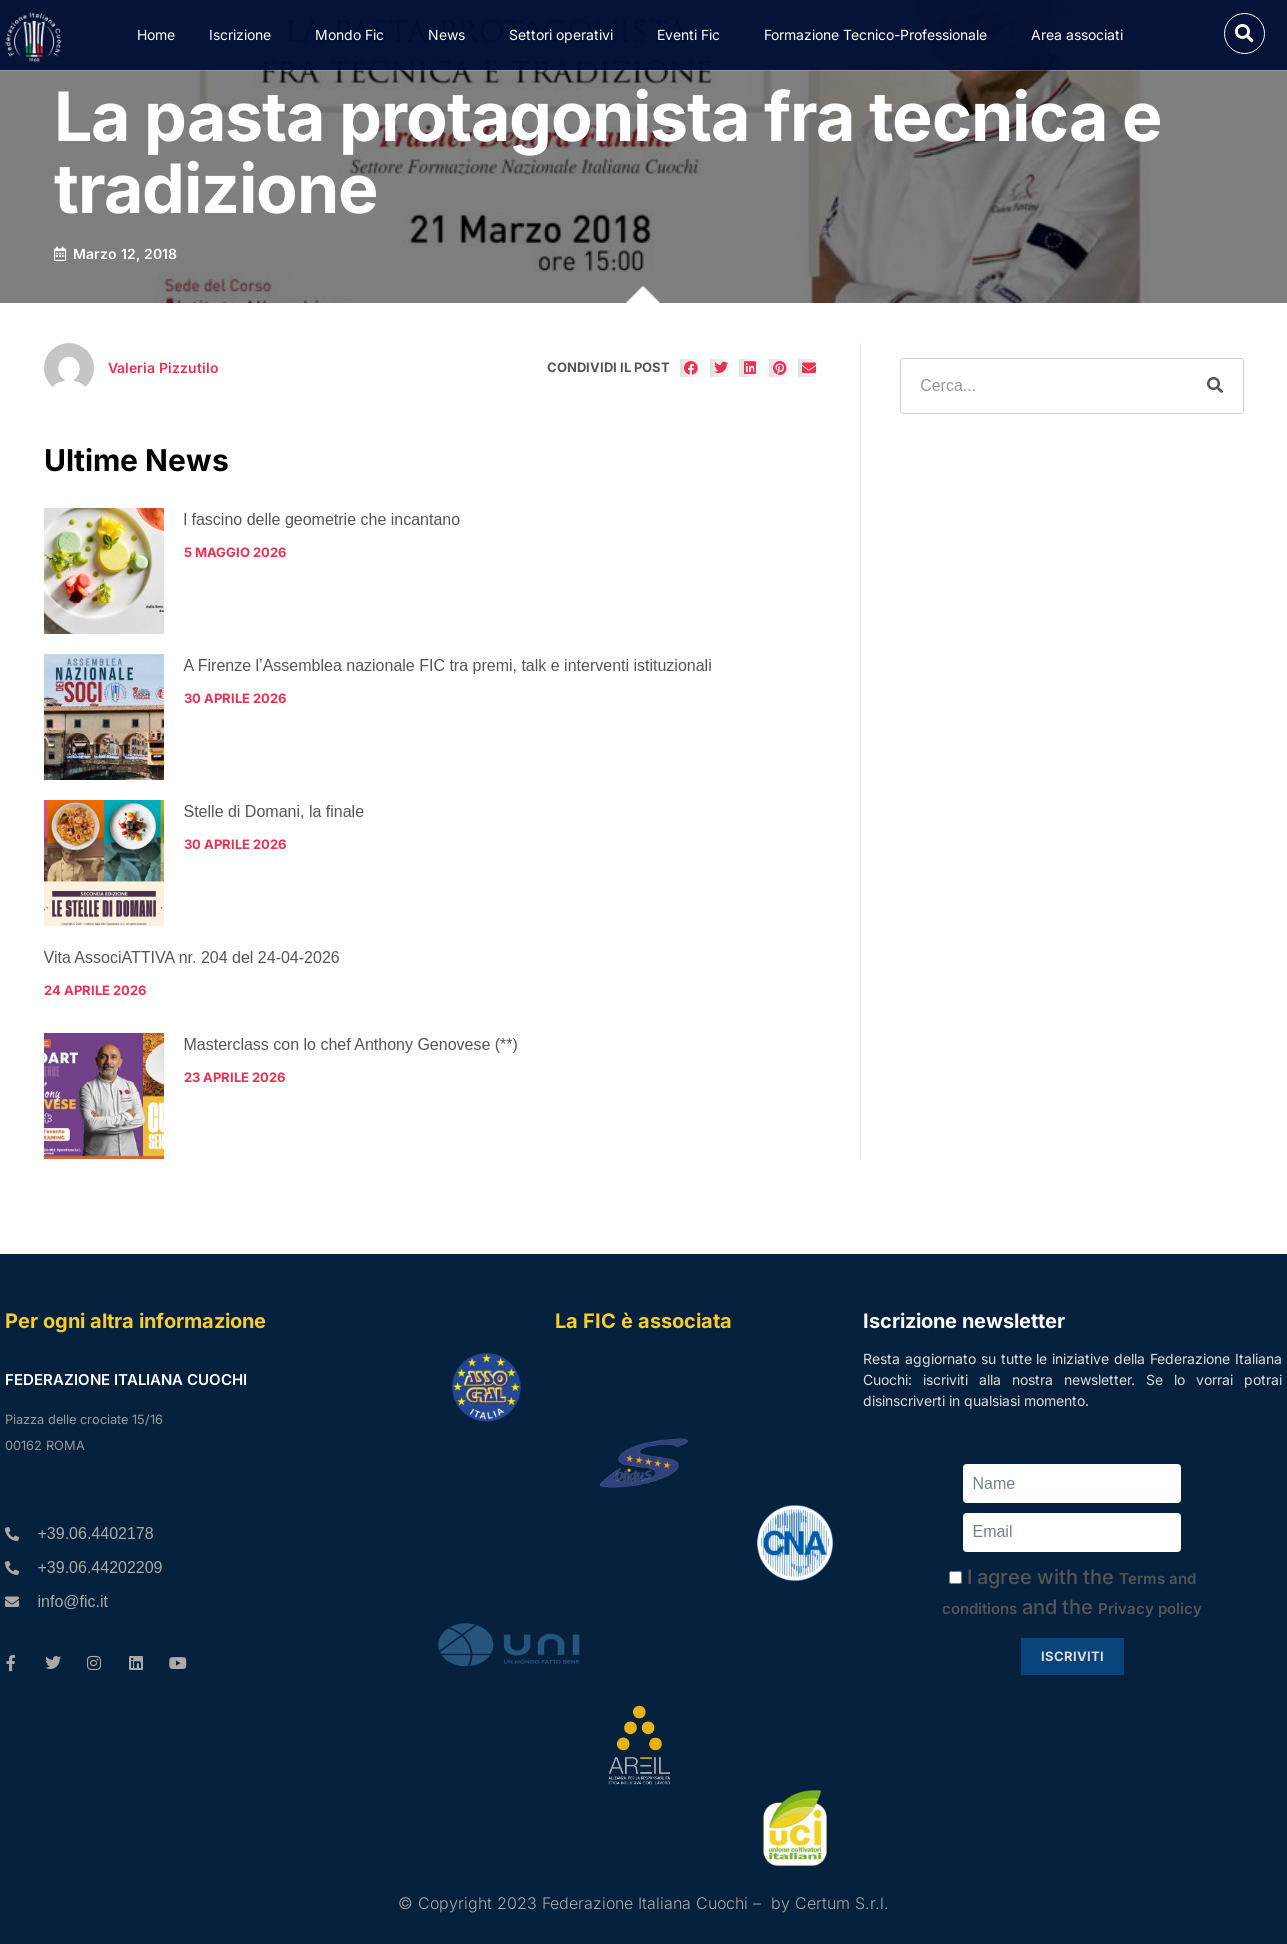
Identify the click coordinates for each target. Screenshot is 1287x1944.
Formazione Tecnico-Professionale (880, 35)
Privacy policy (1150, 1608)
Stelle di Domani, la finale (274, 811)
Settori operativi (566, 35)
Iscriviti (1072, 1656)
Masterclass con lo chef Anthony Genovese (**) (351, 1044)
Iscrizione (245, 35)
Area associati (1082, 35)
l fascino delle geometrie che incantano (322, 519)
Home (156, 34)
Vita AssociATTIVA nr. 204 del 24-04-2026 (192, 957)
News (451, 35)
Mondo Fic (354, 35)
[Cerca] (1215, 386)
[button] (1244, 33)
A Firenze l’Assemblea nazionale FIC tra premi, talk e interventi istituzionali (448, 665)
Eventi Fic (693, 35)
